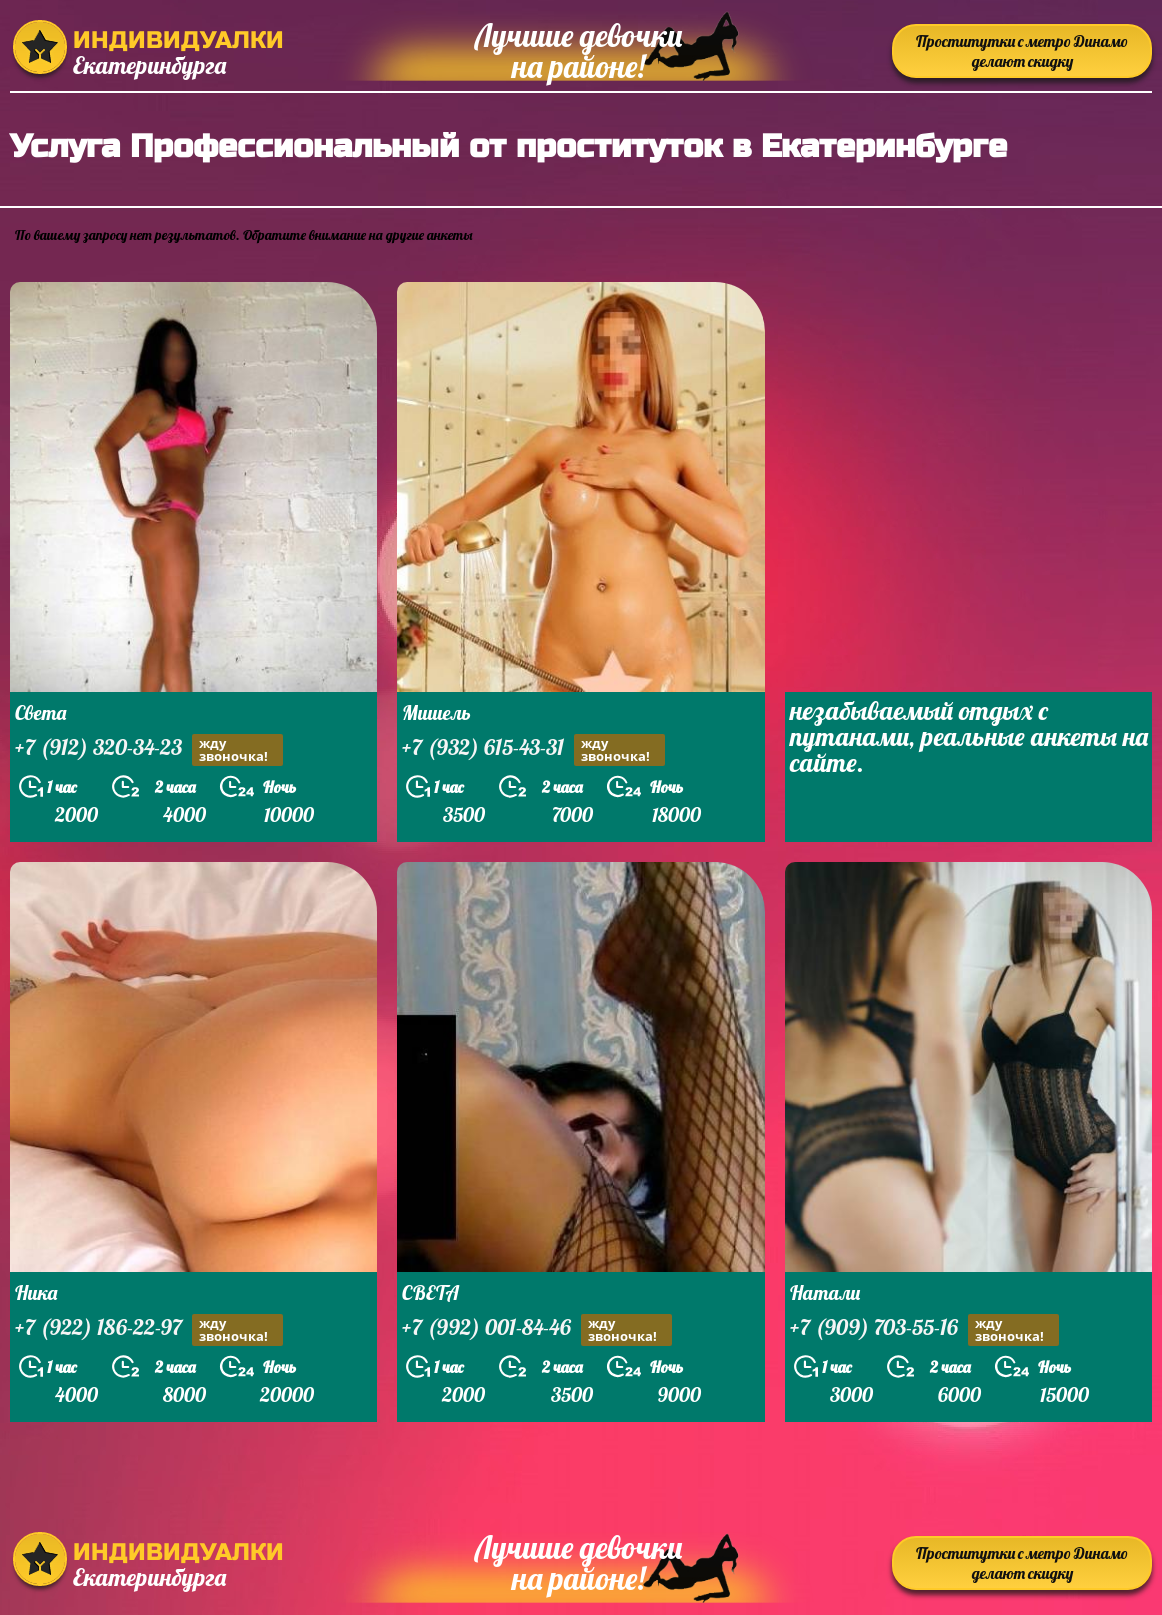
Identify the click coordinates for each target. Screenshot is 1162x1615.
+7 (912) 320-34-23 (149, 749)
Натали (825, 1292)
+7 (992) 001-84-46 (537, 1329)
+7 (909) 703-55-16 (924, 1329)
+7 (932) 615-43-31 (533, 749)
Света (40, 712)
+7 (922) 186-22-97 (149, 1329)
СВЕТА (430, 1292)
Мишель (436, 712)
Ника (36, 1292)
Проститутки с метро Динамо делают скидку (1022, 51)
